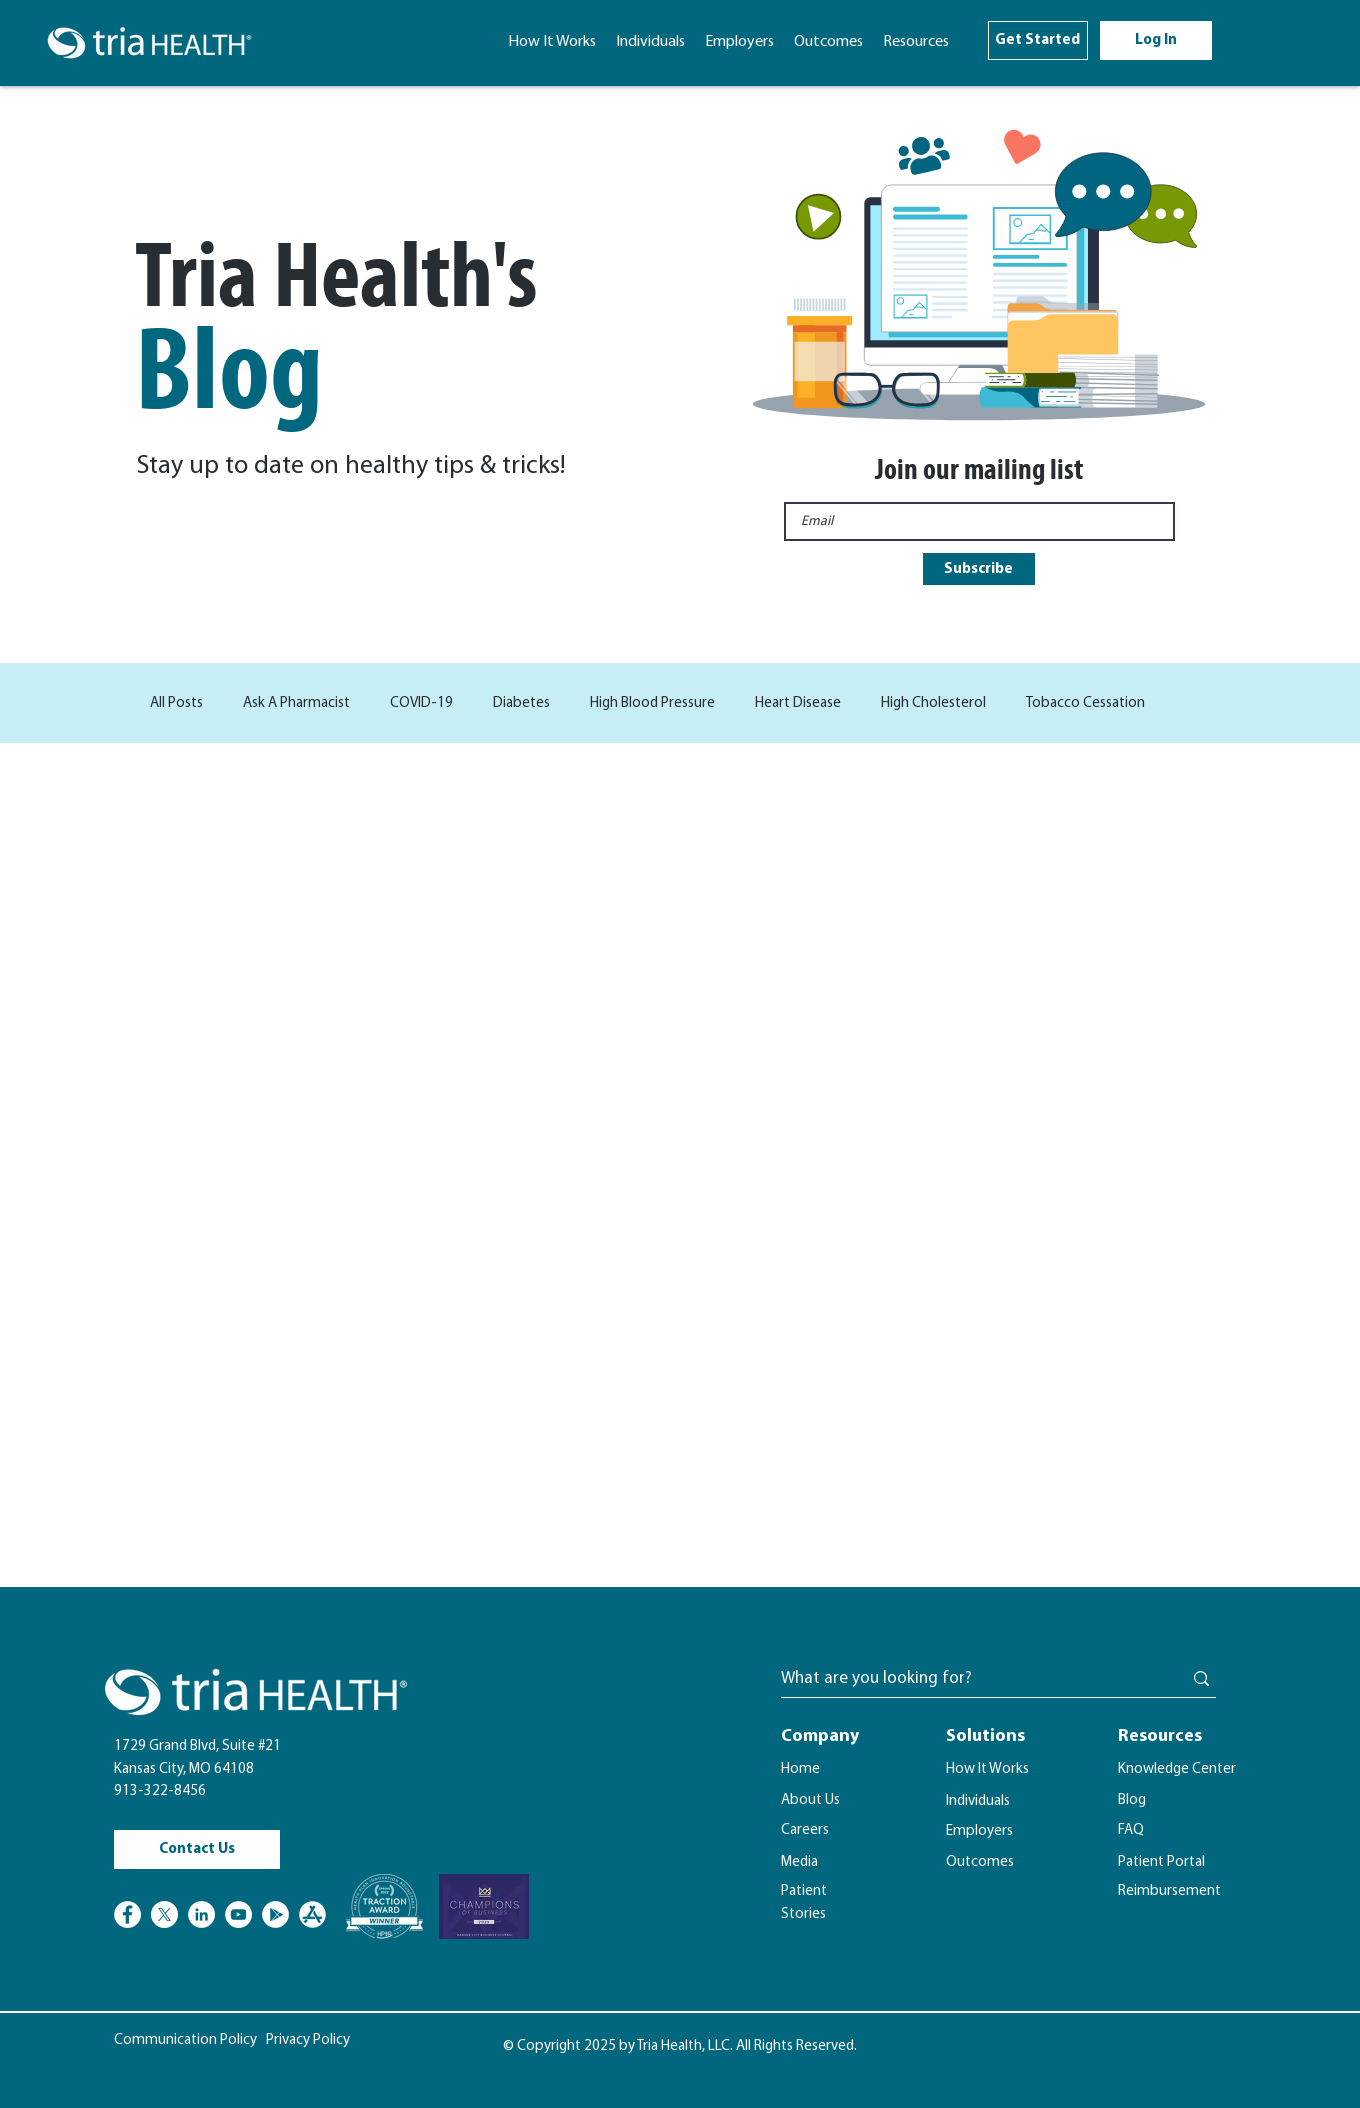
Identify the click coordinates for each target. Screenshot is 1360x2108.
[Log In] (1156, 40)
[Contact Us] (197, 1849)
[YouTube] (238, 1914)
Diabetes (521, 703)
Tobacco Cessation (1085, 703)
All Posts (176, 703)
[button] (916, 42)
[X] (164, 1914)
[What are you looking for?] (966, 1679)
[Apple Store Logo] (312, 1914)
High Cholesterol (933, 703)
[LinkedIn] (201, 1914)
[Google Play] (275, 1914)
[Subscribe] (979, 569)
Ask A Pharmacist (296, 703)
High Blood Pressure (652, 703)
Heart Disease (798, 703)
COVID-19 (421, 703)
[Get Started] (1038, 40)
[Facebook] (127, 1914)
